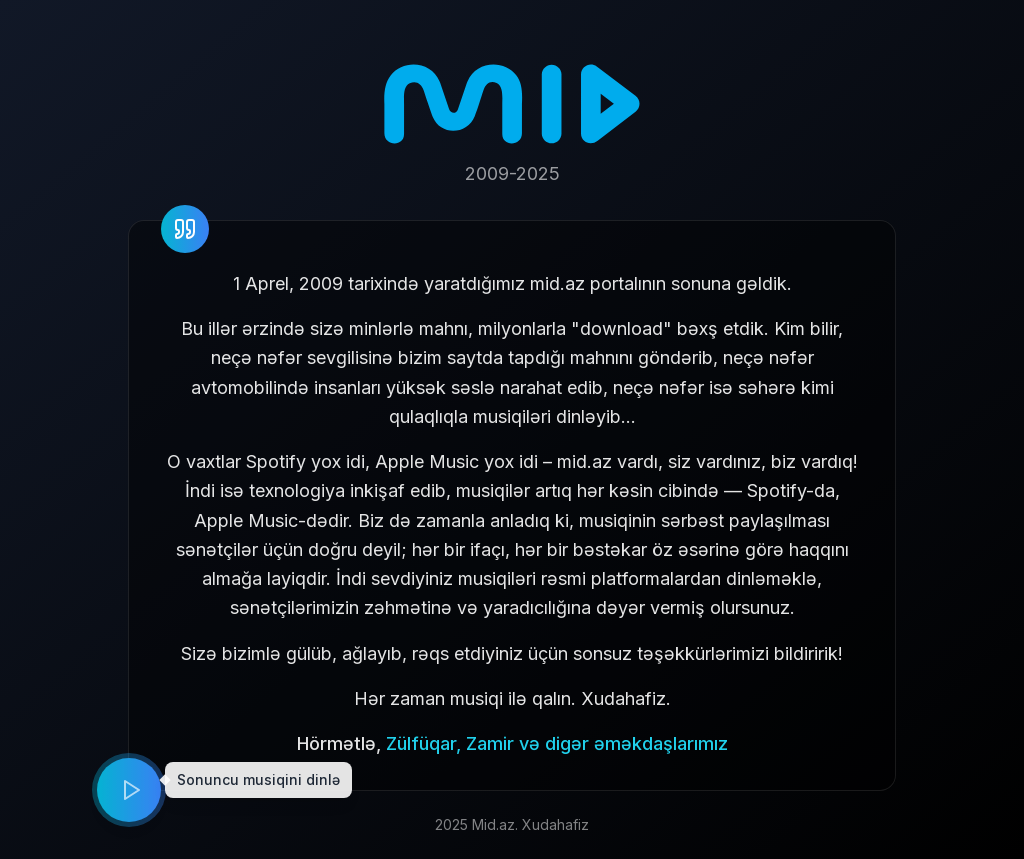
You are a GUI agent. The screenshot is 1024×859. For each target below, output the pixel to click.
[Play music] (129, 790)
